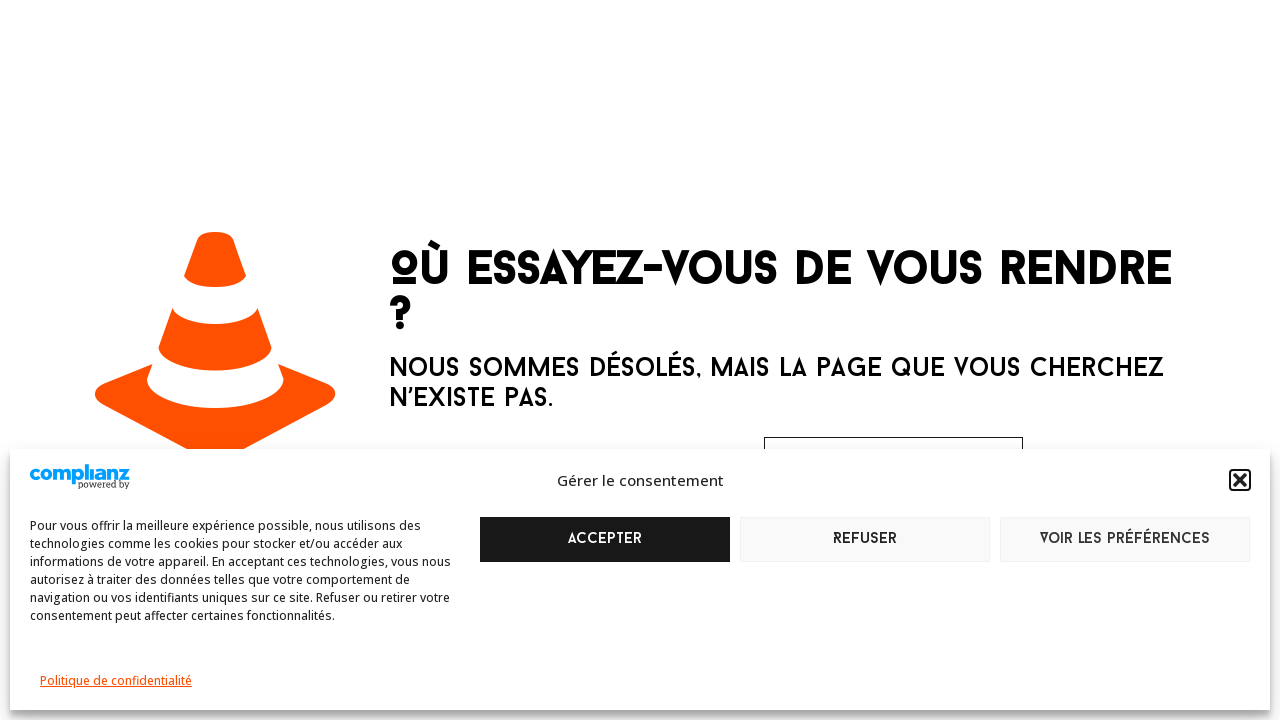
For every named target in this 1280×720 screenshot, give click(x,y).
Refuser (865, 539)
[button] (1240, 480)
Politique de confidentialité (116, 680)
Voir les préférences (1125, 539)
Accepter (605, 539)
